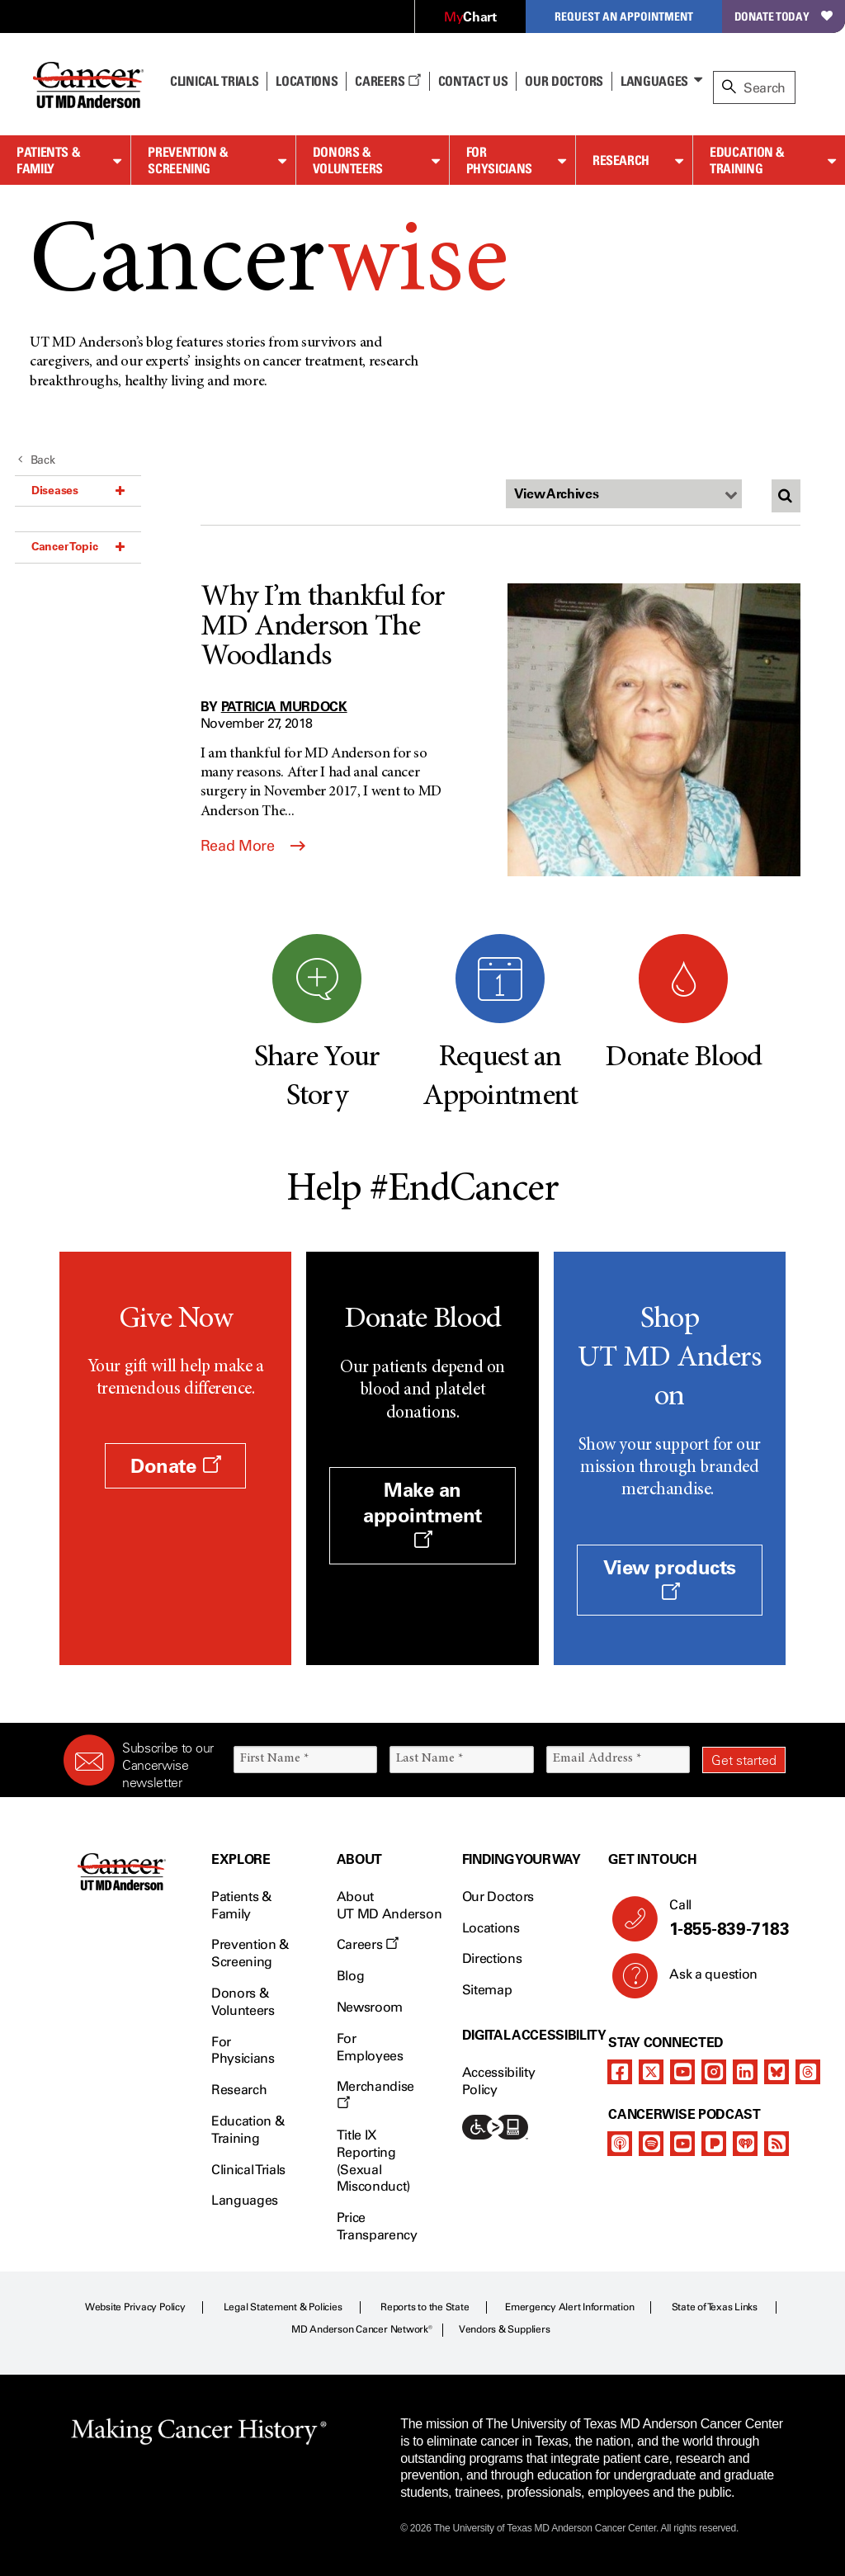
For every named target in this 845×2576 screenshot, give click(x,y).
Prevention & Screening (188, 160)
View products (669, 1578)
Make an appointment (422, 1514)
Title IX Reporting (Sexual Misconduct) (373, 2160)
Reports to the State (424, 2307)
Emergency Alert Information (570, 2307)
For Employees (370, 2047)
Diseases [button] (78, 490)
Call (720, 1918)
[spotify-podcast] (651, 2143)
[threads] (808, 2071)
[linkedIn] (745, 2071)
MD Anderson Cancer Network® (361, 2329)
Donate (175, 1466)
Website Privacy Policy (135, 2307)
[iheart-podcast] (745, 2143)
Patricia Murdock (284, 706)
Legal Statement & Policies (283, 2307)
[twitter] (651, 2071)
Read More (253, 846)
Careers (387, 81)
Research (620, 160)
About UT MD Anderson (389, 1905)
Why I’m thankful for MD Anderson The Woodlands (323, 627)
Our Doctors (563, 81)
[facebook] (619, 2071)
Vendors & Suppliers (504, 2329)
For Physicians (499, 160)
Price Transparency (377, 2226)
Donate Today (783, 16)
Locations (491, 1928)
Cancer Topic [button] (78, 546)
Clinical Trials (214, 81)
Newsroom (370, 2007)
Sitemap (487, 1990)
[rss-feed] (776, 2143)
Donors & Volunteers (348, 160)
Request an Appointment (624, 16)
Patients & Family (48, 160)
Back (36, 460)
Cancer (268, 266)
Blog (351, 1976)
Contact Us (473, 81)
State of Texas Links (715, 2307)
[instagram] (713, 2071)
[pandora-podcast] (713, 2143)
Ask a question (703, 1980)
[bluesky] (776, 2071)
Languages (654, 81)
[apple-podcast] (619, 2143)
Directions (492, 1958)
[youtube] (682, 2071)
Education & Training (747, 160)
